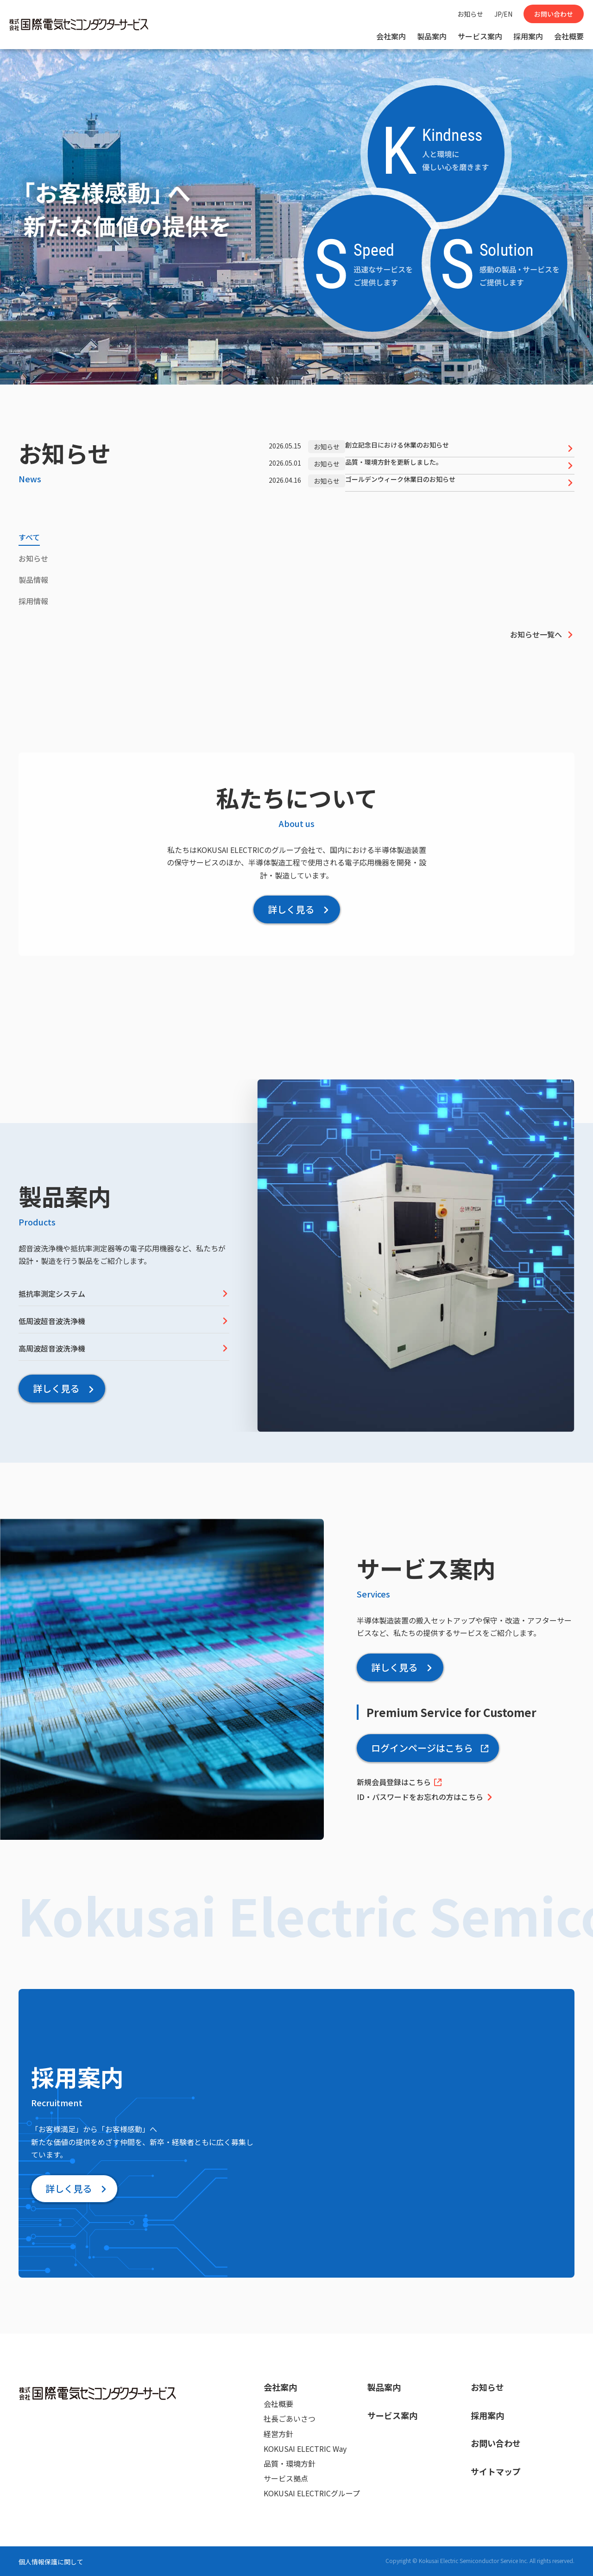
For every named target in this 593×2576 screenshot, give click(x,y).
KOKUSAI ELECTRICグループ (312, 2493)
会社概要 (569, 36)
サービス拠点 (286, 2478)
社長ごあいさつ (289, 2418)
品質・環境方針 (289, 2463)
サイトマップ (496, 2471)
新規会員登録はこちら (399, 1781)
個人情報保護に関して (51, 2561)
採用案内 (528, 36)
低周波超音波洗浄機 (124, 1320)
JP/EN (503, 14)
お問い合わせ (553, 14)
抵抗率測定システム (124, 1293)
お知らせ (470, 14)
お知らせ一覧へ (542, 634)
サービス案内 (480, 36)
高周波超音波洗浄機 (124, 1348)
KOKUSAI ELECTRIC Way (305, 2448)
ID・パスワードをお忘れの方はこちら (425, 1796)
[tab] (29, 538)
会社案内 (391, 36)
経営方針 (278, 2433)
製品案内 (432, 36)
